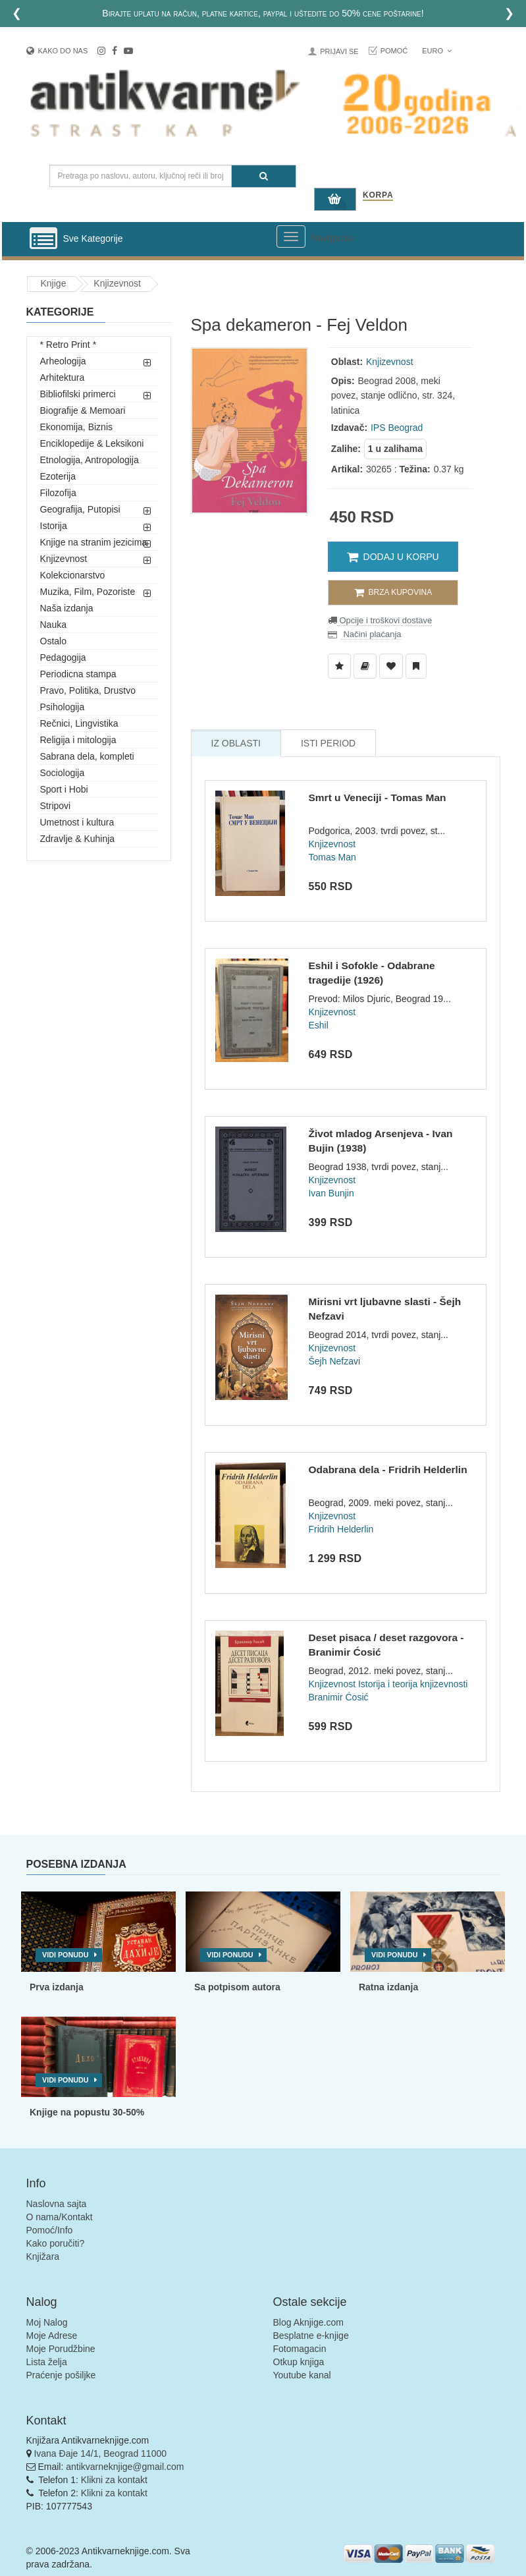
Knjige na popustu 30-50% (87, 2112)
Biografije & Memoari (83, 410)
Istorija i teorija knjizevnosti (413, 1684)
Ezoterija (58, 476)
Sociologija (62, 773)
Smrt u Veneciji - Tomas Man (377, 797)
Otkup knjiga (299, 2362)
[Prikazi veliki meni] (290, 236)
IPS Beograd (397, 427)
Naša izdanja (66, 608)
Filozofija (58, 493)
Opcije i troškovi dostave (385, 620)
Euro (437, 51)
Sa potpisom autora (237, 1987)
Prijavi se (339, 51)
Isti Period (328, 743)
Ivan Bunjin (331, 1193)
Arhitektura (62, 377)
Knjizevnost (117, 283)
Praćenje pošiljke (61, 2375)
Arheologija (63, 361)
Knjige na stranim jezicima (93, 542)
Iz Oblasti (236, 743)
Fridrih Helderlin (340, 1529)
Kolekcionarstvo (72, 575)
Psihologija (62, 707)
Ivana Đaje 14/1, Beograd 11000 (100, 2453)
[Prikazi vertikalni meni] (43, 239)
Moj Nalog (47, 2322)
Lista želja (46, 2362)
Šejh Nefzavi (334, 1361)
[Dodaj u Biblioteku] (365, 666)
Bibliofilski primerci (78, 394)
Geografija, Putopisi (80, 509)
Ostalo (53, 641)
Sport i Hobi (64, 789)
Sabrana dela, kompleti (87, 756)
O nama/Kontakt (59, 2217)
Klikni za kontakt (114, 2480)
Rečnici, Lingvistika (79, 723)
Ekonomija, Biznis (76, 427)
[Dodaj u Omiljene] (391, 666)
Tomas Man (331, 857)
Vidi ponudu (65, 1955)
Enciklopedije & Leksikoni (92, 443)
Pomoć (394, 51)
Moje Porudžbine (60, 2348)
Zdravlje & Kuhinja (77, 838)
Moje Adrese (52, 2335)
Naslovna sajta (56, 2203)
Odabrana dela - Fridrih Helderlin (387, 1469)
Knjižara (43, 2256)
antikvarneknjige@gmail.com (125, 2466)
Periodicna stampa (78, 674)
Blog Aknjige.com (308, 2322)
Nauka (53, 624)
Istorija (53, 525)
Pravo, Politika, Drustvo (88, 690)
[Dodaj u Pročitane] (416, 666)
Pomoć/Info (49, 2230)
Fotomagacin (300, 2348)
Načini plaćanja (371, 634)
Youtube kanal (302, 2375)
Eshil (318, 1025)
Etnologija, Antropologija (89, 460)
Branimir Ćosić (338, 1697)
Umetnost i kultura (77, 822)
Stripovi (55, 805)
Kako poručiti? (55, 2243)
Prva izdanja (57, 1987)
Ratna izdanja (388, 1987)
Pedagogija (63, 657)
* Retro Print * (68, 344)
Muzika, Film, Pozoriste (88, 591)
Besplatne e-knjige (311, 2335)
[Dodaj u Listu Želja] (339, 666)
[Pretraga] (263, 176)
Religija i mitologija (78, 740)
